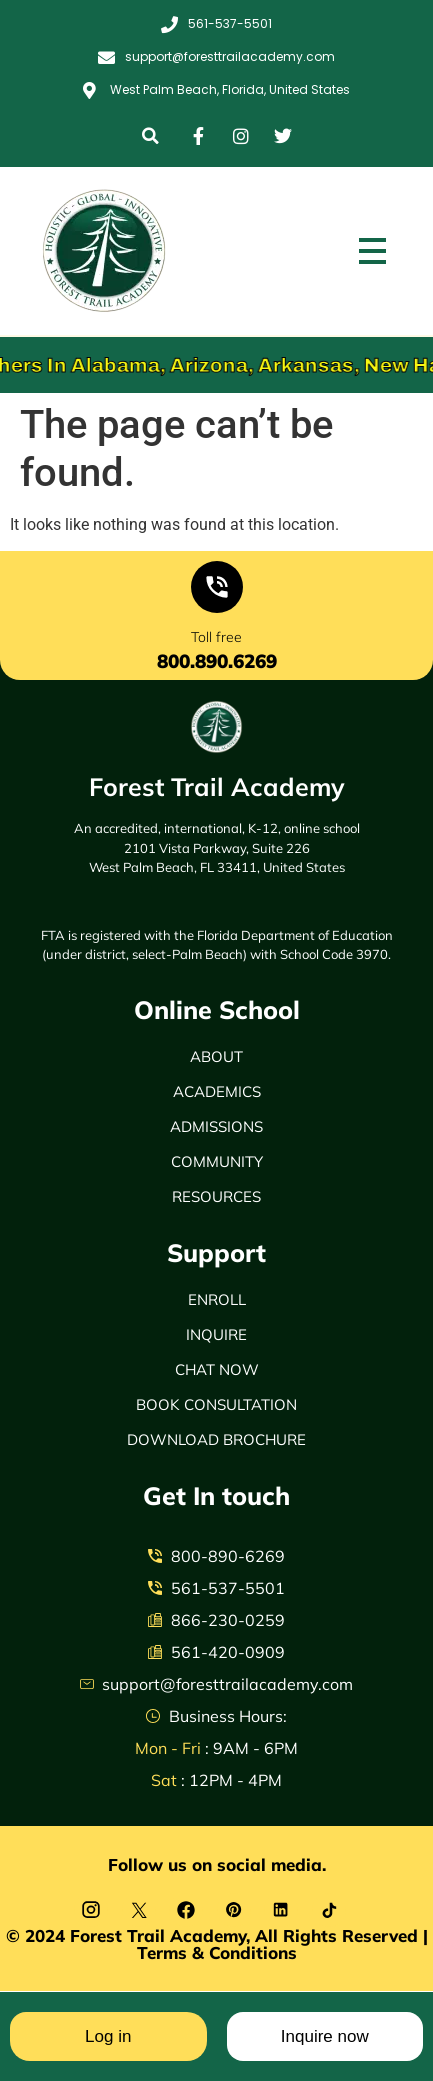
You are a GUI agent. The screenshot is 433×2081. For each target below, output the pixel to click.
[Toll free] (217, 591)
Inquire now (325, 2036)
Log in (108, 2036)
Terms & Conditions (217, 1952)
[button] (150, 135)
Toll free (216, 637)
